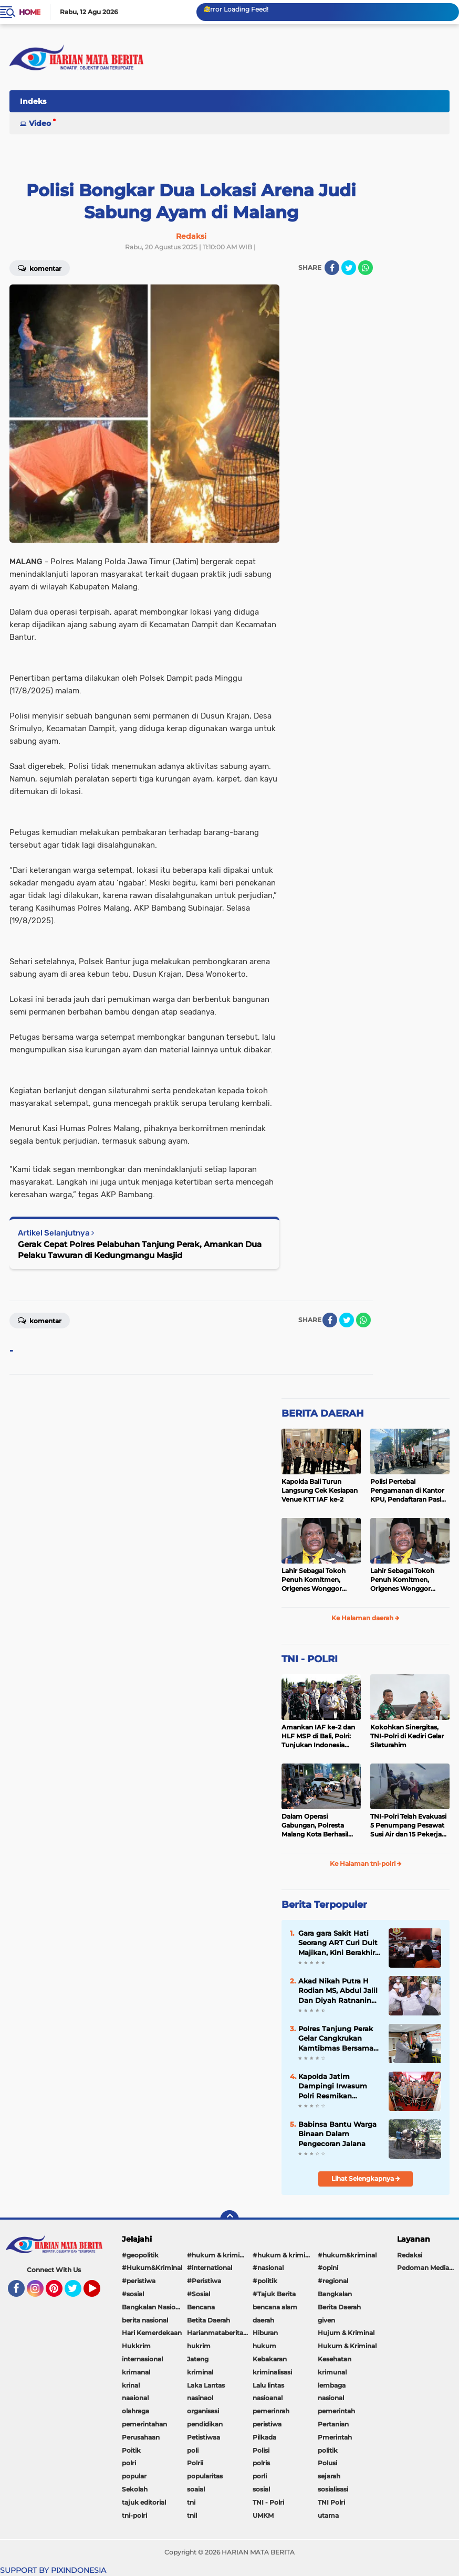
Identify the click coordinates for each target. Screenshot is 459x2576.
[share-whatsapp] (365, 267)
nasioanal (268, 2398)
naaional (135, 2398)
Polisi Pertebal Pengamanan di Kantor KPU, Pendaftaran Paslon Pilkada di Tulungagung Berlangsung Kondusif (410, 1490)
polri (129, 2463)
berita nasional (145, 2320)
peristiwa (267, 2424)
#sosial (133, 2294)
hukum (264, 2346)
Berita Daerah (339, 2307)
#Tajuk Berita (274, 2294)
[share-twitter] (348, 267)
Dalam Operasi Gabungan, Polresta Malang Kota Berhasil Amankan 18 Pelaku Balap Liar (314, 1825)
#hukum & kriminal (218, 2255)
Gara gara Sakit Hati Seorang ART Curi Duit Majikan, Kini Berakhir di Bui (338, 1943)
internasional (142, 2359)
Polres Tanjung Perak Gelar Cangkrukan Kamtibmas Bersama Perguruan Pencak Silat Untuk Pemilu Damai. (335, 2038)
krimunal (332, 2372)
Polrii (195, 2463)
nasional (331, 2398)
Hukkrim (136, 2346)
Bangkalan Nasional (153, 2307)
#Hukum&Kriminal (152, 2268)
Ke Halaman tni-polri (366, 1863)
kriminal (200, 2372)
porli (260, 2476)
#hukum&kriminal (347, 2255)
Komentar (39, 1320)
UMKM (263, 2515)
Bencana (201, 2307)
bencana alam (275, 2307)
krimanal (136, 2372)
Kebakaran (270, 2359)
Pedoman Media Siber (428, 2268)
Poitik (131, 2450)
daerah (263, 2320)
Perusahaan (141, 2437)
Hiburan (265, 2333)
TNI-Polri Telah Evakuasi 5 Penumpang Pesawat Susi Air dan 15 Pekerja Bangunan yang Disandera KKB (408, 1825)
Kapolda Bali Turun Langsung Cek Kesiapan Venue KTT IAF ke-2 (319, 1490)
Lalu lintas (268, 2385)
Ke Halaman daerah (365, 1618)
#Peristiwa (204, 2281)
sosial (261, 2489)
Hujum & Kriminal (346, 2333)
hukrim (199, 2346)
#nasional (268, 2268)
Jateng (197, 2359)
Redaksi (409, 2255)
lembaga (332, 2385)
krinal (131, 2385)
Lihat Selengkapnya (365, 2178)
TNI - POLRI (309, 1659)
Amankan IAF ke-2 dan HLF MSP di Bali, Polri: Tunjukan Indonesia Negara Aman (318, 1736)
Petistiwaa (203, 2437)
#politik (265, 2281)
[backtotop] (229, 2219)
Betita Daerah (208, 2320)
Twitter (78, 2293)
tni (191, 2502)
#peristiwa (138, 2281)
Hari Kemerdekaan (152, 2333)
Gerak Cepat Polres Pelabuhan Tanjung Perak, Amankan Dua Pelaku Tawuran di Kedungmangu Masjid (140, 1249)
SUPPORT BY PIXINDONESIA (53, 2570)
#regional (333, 2281)
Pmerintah (335, 2437)
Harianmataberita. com (220, 2333)
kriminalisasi (272, 2372)
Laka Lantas (206, 2385)
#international (209, 2268)
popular (134, 2476)
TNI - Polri (268, 2502)
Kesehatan (334, 2359)
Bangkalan (335, 2294)
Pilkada (264, 2437)
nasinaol (200, 2398)
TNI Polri (331, 2502)
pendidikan (205, 2424)
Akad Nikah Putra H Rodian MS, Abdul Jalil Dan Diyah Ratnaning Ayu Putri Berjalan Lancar (338, 1991)
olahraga (135, 2411)
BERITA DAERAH (322, 1413)
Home (29, 12)
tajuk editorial (144, 2502)
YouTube (99, 2293)
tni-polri (134, 2515)
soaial (196, 2489)
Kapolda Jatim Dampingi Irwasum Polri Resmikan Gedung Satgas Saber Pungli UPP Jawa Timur (336, 2086)
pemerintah (336, 2411)
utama (328, 2515)
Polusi (327, 2463)
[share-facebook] (332, 267)
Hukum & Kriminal (347, 2346)
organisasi (203, 2411)
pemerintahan (144, 2424)
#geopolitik (140, 2255)
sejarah (329, 2476)
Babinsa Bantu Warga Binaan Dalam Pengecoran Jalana (337, 2133)
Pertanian (333, 2424)
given (326, 2320)
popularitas (205, 2476)
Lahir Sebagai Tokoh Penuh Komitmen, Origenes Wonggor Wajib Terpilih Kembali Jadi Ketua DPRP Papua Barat (319, 1580)
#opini (328, 2268)
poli (193, 2450)
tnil (192, 2515)
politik (328, 2450)
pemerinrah (271, 2411)
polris (261, 2463)
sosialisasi (333, 2489)
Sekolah (135, 2489)
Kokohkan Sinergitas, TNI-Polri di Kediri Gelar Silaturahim (407, 1736)
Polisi (261, 2450)
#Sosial (198, 2294)
